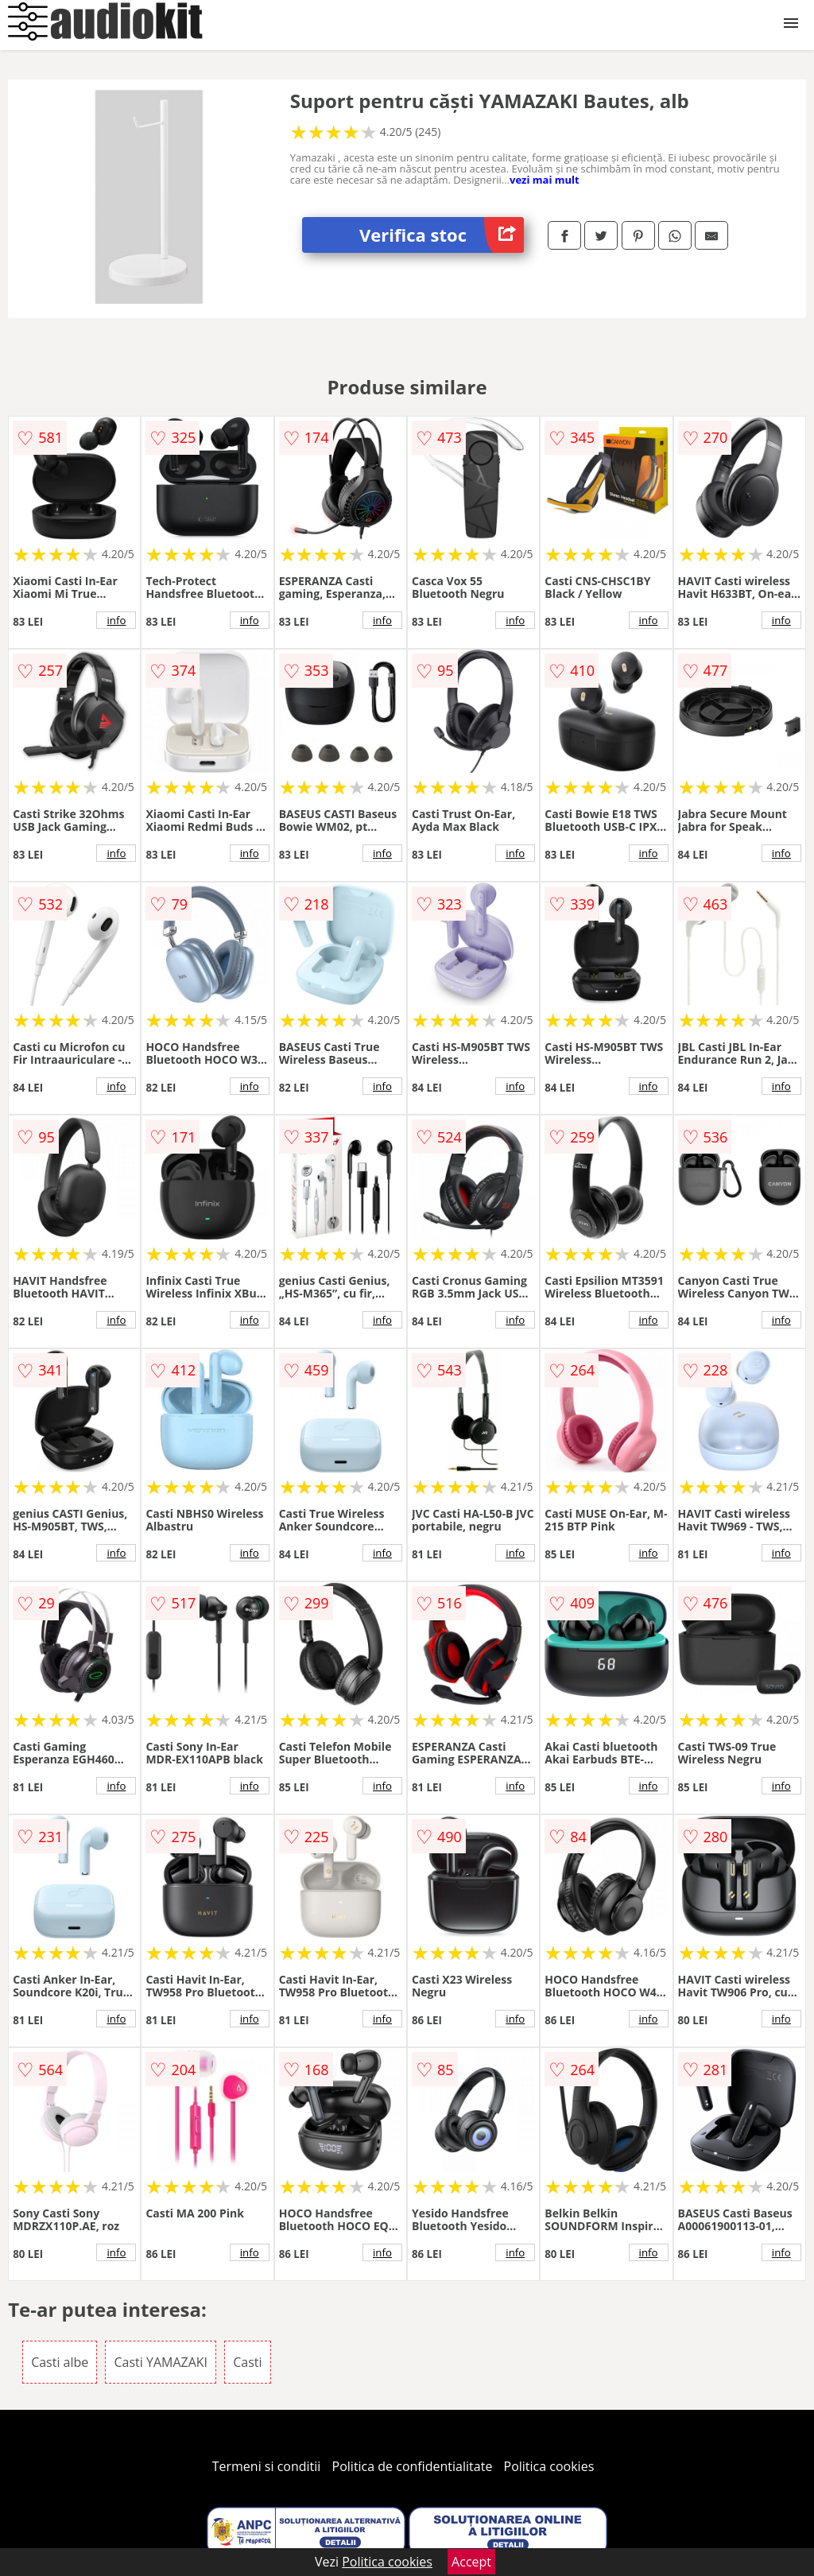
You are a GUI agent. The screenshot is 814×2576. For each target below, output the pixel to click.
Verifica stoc (441, 235)
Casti (247, 2362)
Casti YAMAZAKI (160, 2362)
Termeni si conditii (266, 2466)
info (116, 620)
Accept (471, 2561)
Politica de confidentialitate (412, 2466)
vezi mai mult (544, 180)
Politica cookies (549, 2466)
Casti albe (59, 2362)
